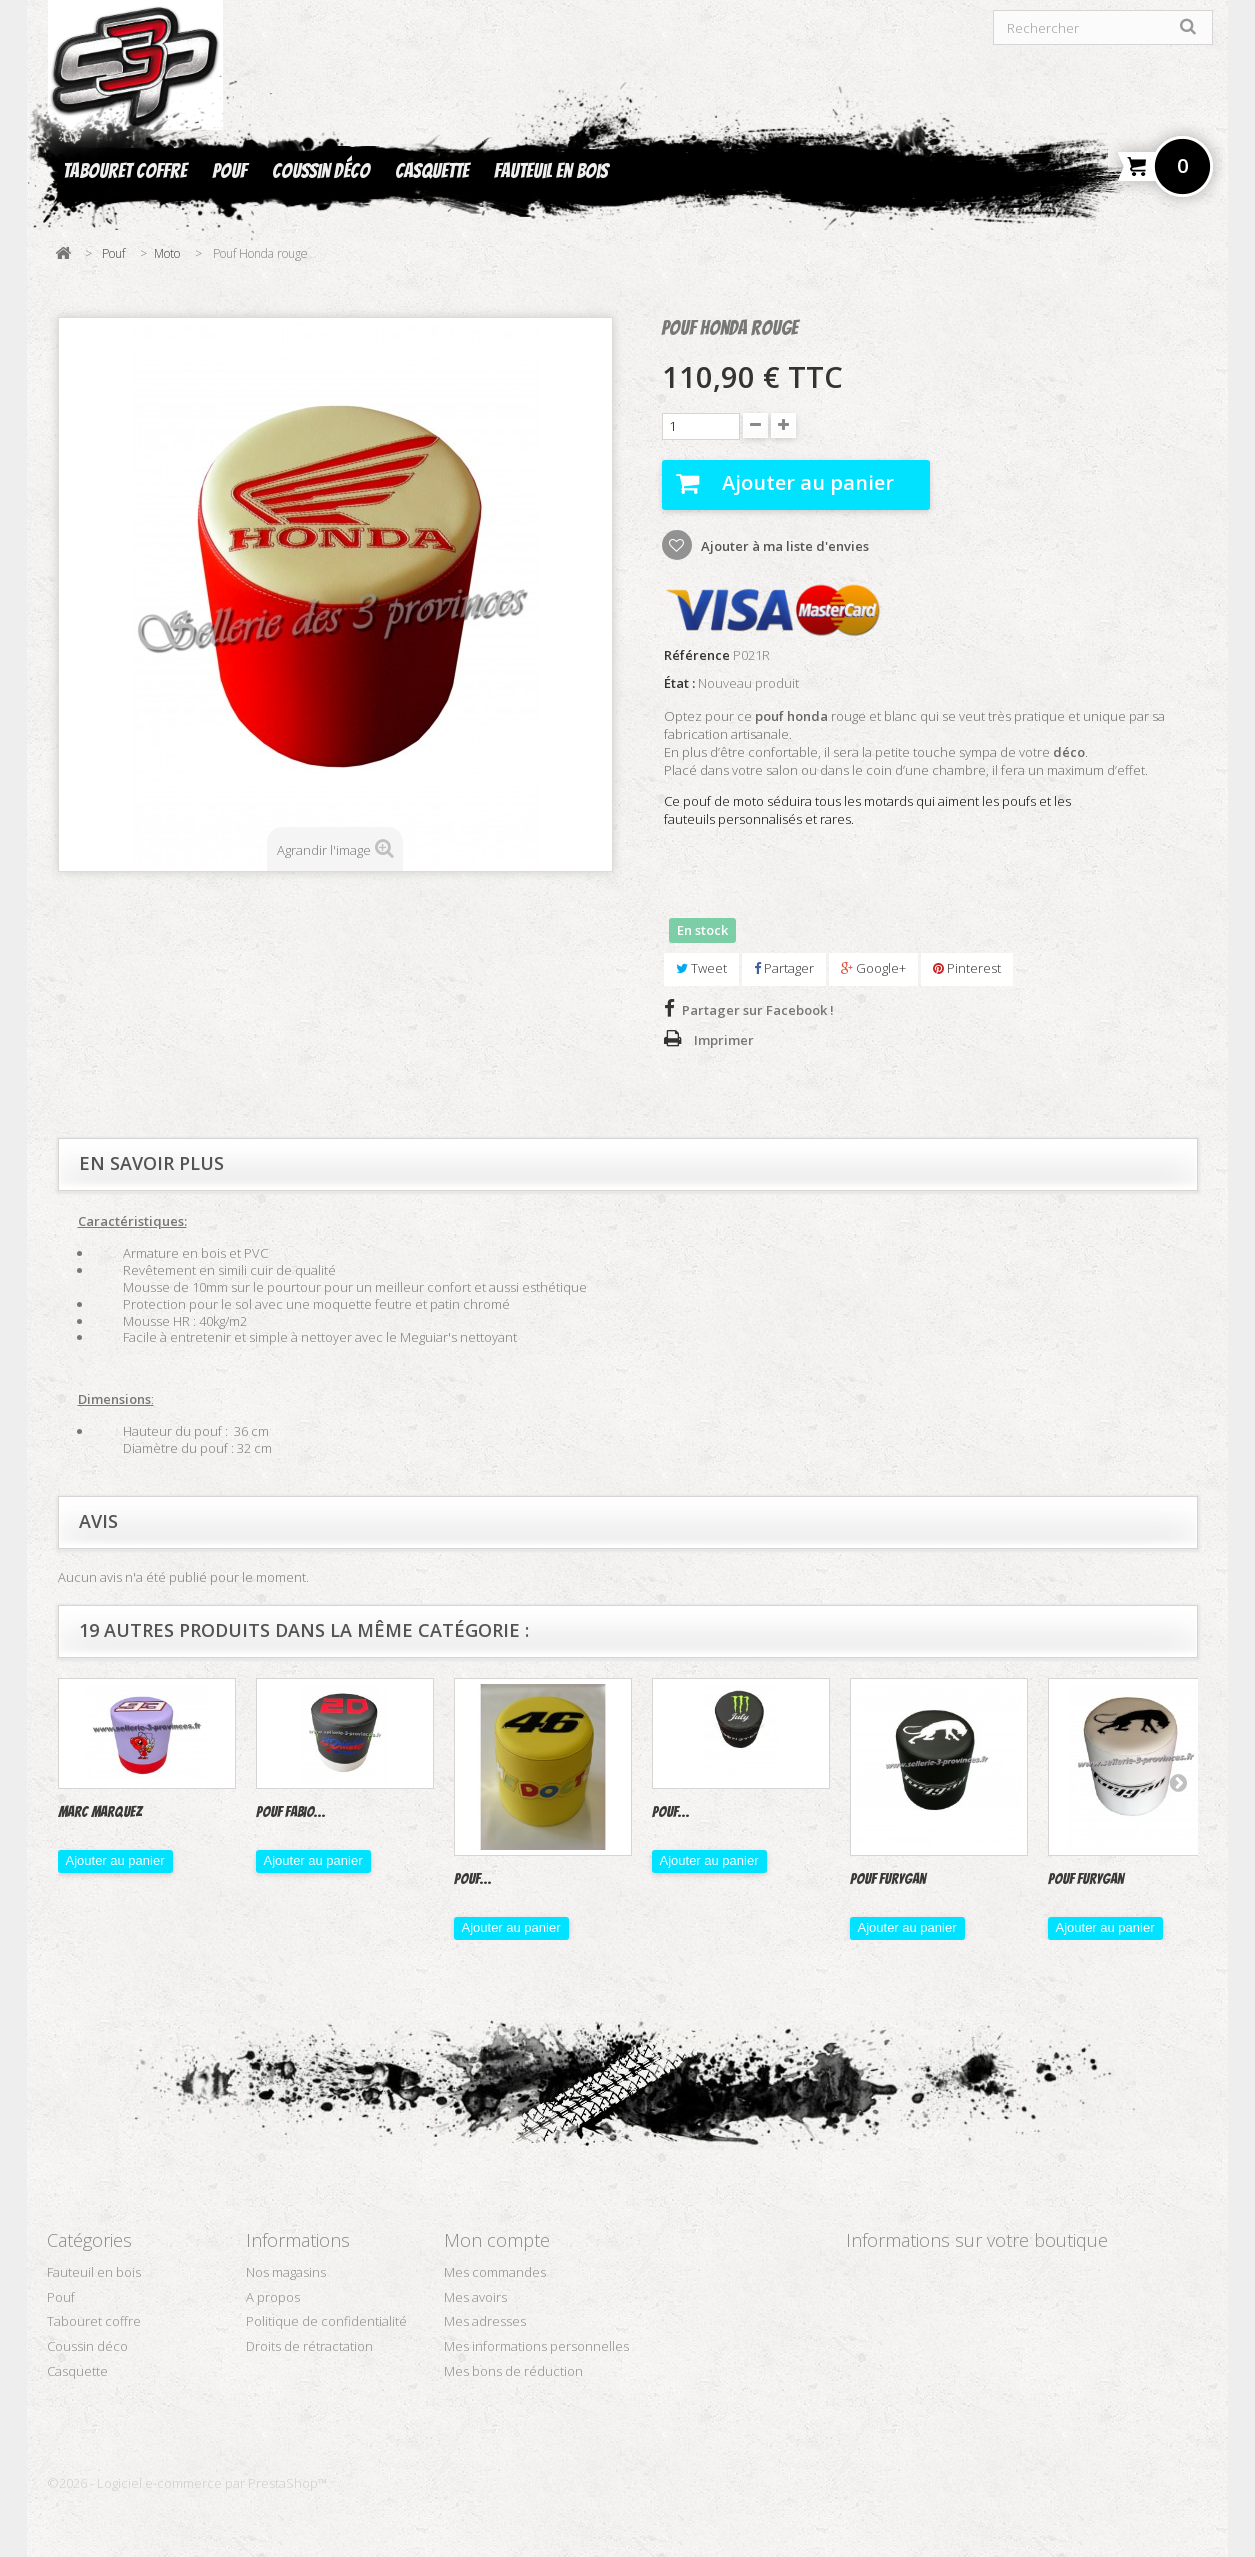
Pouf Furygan (888, 1879)
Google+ (873, 968)
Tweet (701, 968)
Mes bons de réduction (513, 2371)
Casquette (432, 171)
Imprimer (724, 1040)
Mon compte (497, 2240)
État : (679, 683)
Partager (784, 968)
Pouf (229, 171)
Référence (697, 655)
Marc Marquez (100, 1812)
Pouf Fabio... (291, 1812)
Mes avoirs (475, 2297)
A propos (273, 2297)
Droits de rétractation (309, 2346)
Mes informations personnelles (536, 2346)
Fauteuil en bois (551, 171)
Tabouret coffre (125, 171)
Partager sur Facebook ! (758, 1010)
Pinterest (967, 968)
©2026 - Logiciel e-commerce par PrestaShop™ (187, 2483)
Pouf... (473, 1879)
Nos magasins (286, 2272)
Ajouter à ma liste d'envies (783, 546)
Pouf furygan (1086, 1879)
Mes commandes (495, 2272)
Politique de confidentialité (326, 2321)
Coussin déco (321, 171)
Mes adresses (485, 2321)
